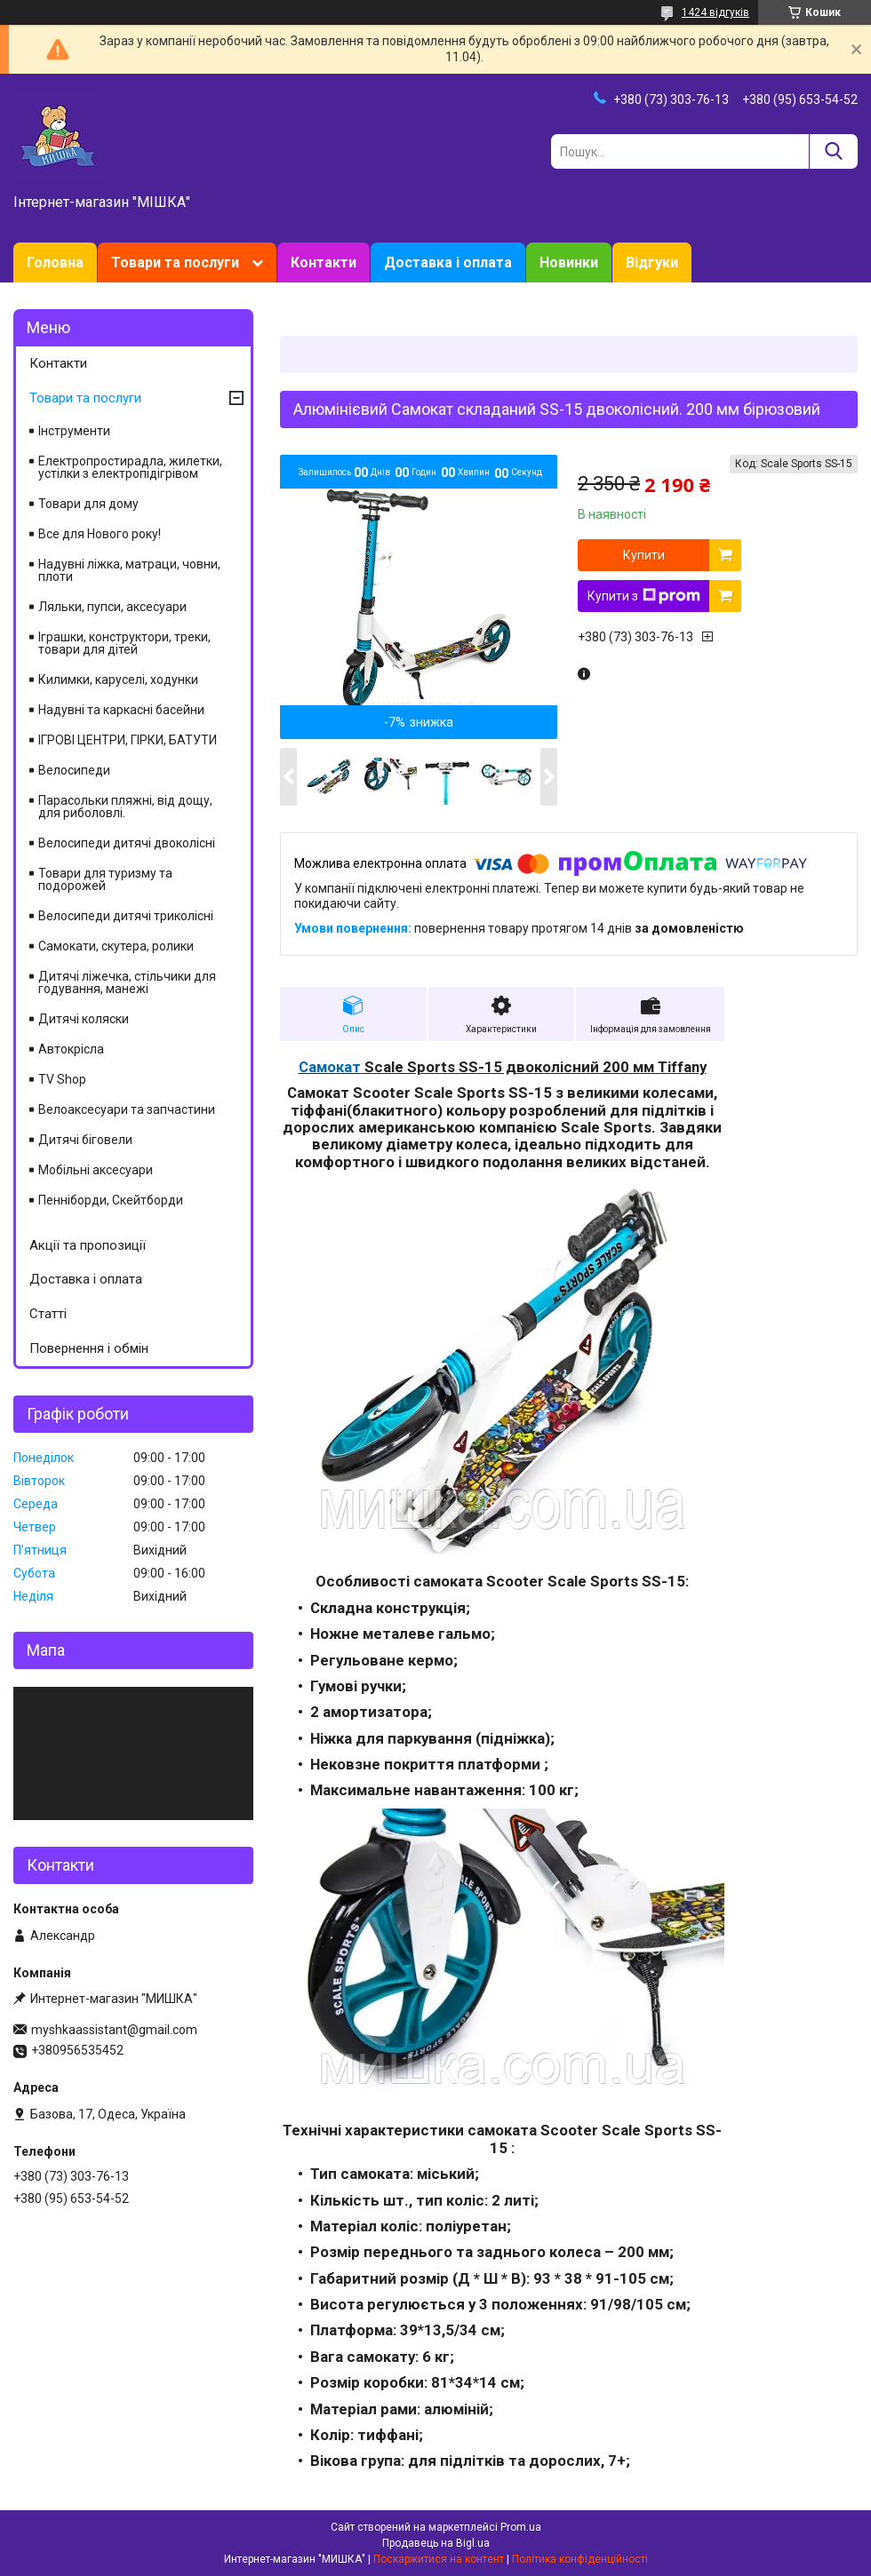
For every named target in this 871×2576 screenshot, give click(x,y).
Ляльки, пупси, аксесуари (112, 607)
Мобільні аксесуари (95, 1170)
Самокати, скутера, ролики (116, 946)
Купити (644, 555)
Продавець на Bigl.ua (436, 2543)
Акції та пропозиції (87, 1245)
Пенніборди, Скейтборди (110, 1200)
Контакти (323, 262)
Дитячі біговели (85, 1140)
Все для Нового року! (99, 534)
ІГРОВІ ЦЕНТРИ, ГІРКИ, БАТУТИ (127, 740)
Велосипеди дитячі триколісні (125, 916)
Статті (48, 1314)
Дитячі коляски (83, 1019)
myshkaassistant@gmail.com (114, 2030)
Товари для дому (88, 504)
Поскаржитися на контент (438, 2559)
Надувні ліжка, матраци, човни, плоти (129, 570)
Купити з (643, 596)
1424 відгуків (715, 12)
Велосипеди (74, 770)
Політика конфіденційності (580, 2559)
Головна (55, 262)
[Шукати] (833, 151)
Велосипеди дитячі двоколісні (126, 843)
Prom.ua (520, 2527)
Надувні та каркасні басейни (121, 710)
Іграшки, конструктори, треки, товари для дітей (124, 643)
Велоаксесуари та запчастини (126, 1109)
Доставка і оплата (448, 262)
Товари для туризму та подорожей (105, 879)
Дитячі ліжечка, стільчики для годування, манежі (127, 982)
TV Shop (62, 1079)
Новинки (568, 262)
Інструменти (74, 431)
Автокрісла (71, 1049)
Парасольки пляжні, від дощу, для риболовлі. (125, 806)
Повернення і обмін (88, 1348)
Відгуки (652, 262)
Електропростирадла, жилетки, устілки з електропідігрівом (130, 467)
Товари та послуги (175, 262)
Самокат (330, 1067)
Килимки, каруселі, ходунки (118, 679)
